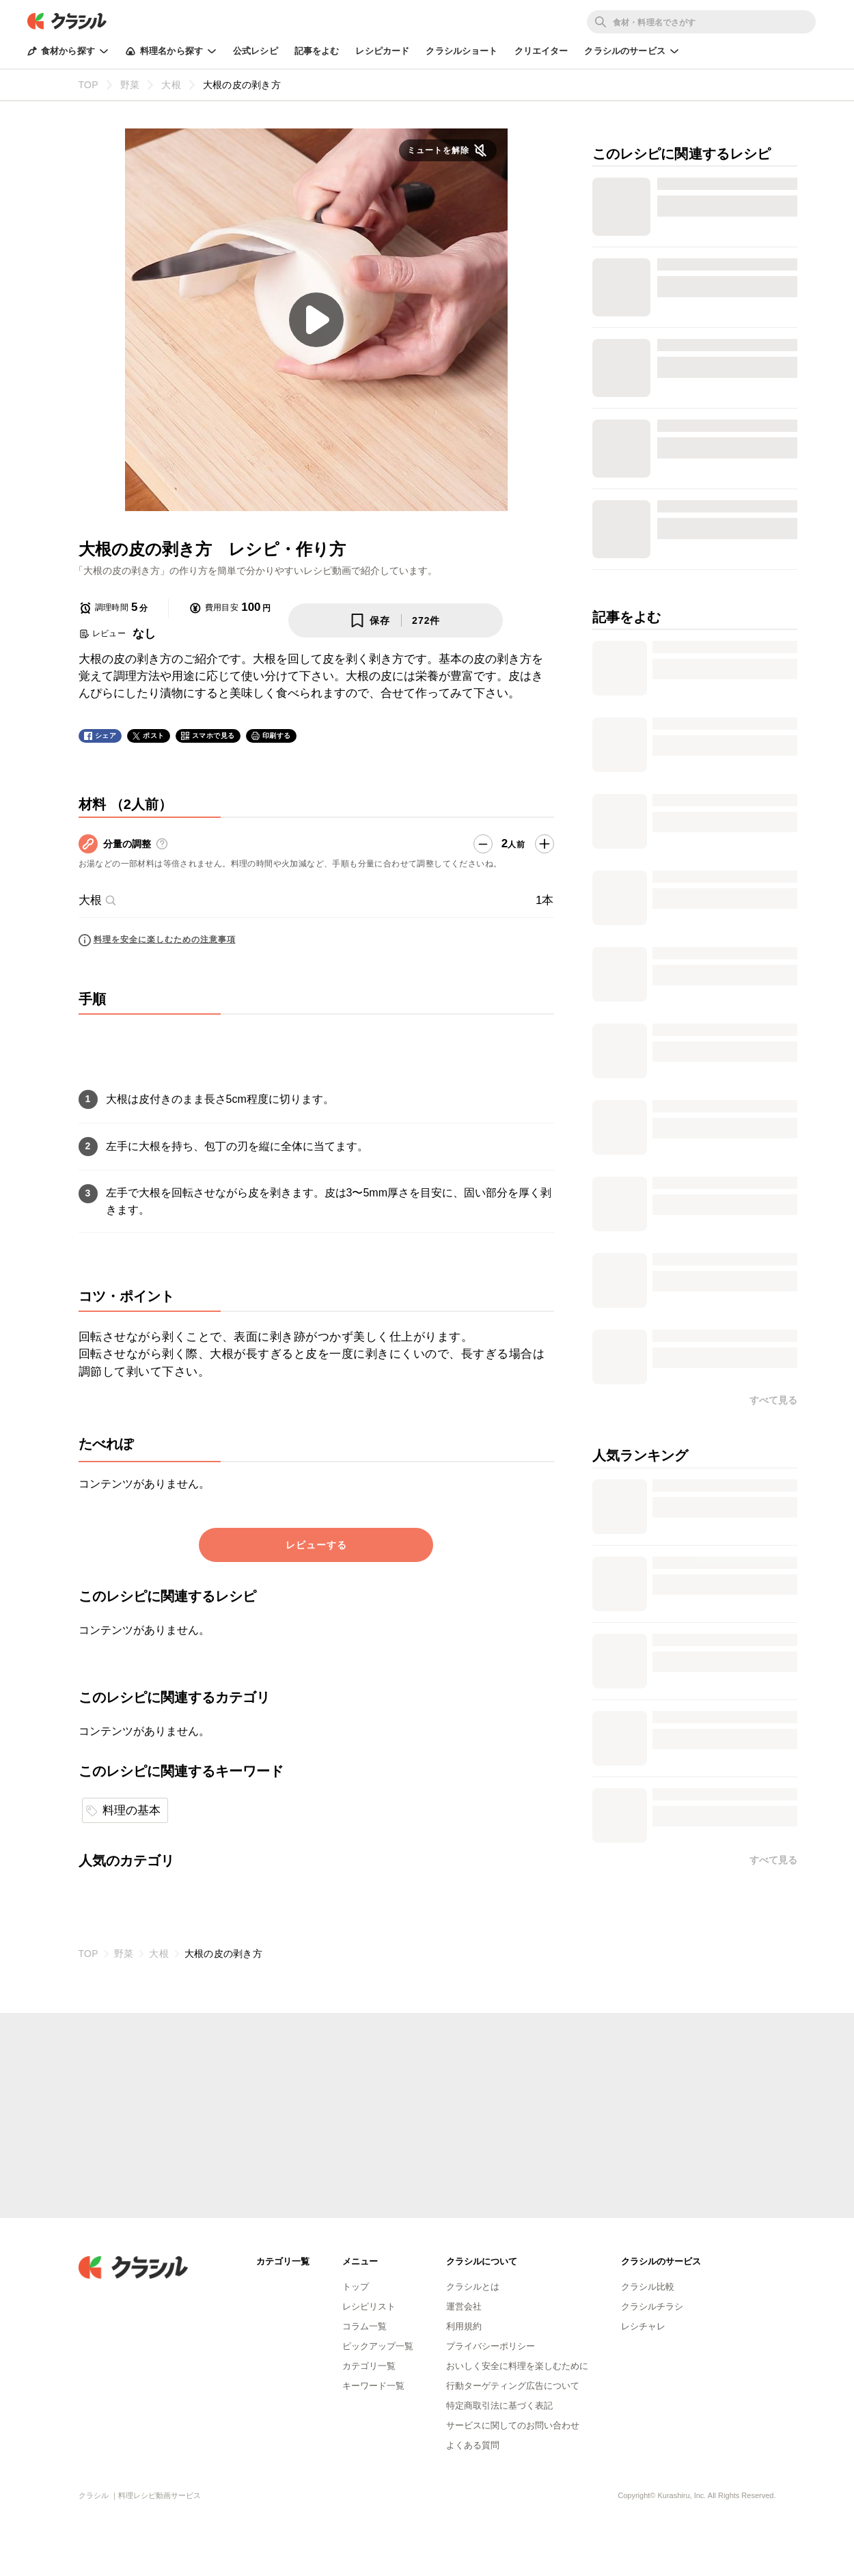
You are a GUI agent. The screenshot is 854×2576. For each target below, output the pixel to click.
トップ (355, 2287)
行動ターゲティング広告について (512, 2386)
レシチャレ (643, 2326)
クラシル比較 (647, 2287)
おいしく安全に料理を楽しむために (517, 2366)
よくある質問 (472, 2445)
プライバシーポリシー (490, 2346)
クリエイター (541, 51)
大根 (98, 900)
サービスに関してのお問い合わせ (512, 2425)
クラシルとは (472, 2287)
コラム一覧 (364, 2326)
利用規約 (464, 2326)
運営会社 (464, 2306)
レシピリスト (369, 2306)
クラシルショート (461, 51)
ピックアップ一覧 (377, 2346)
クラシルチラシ (652, 2306)
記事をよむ (317, 51)
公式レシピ (255, 51)
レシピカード (382, 51)
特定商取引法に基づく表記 (499, 2405)
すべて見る (773, 1400)
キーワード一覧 (373, 2386)
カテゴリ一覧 (369, 2366)
